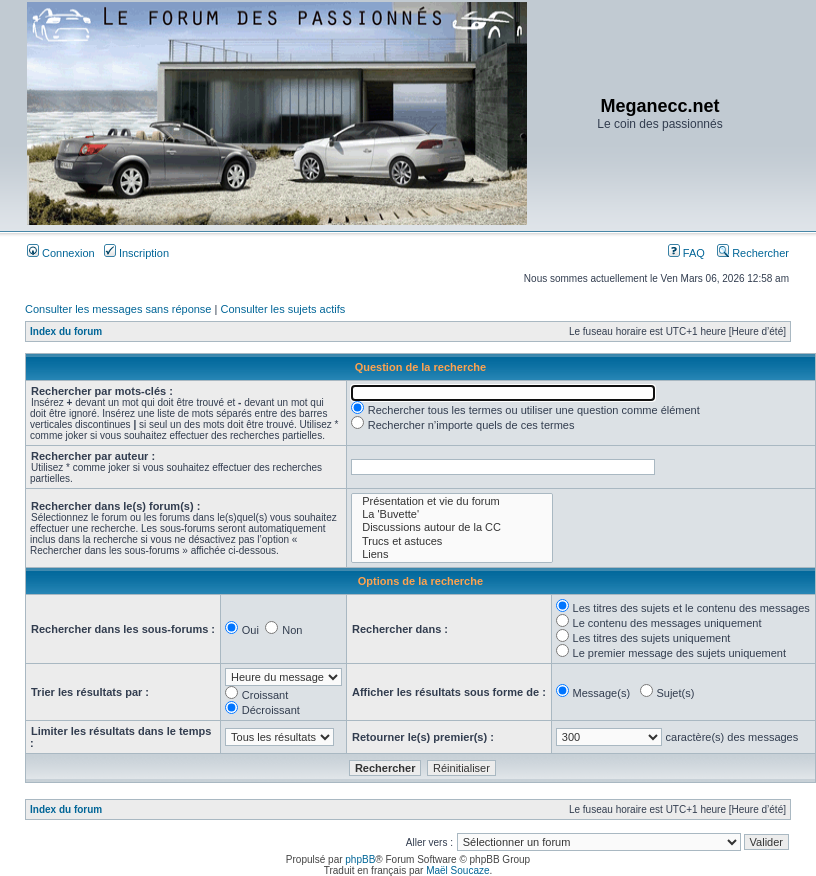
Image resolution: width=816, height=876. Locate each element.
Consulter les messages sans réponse (118, 309)
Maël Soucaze (457, 870)
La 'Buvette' (451, 514)
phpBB (360, 859)
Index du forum (66, 331)
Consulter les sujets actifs (282, 309)
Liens (451, 554)
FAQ (686, 253)
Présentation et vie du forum (451, 501)
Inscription (136, 253)
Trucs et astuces (451, 541)
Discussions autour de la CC (451, 527)
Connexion (61, 253)
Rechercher (753, 253)
